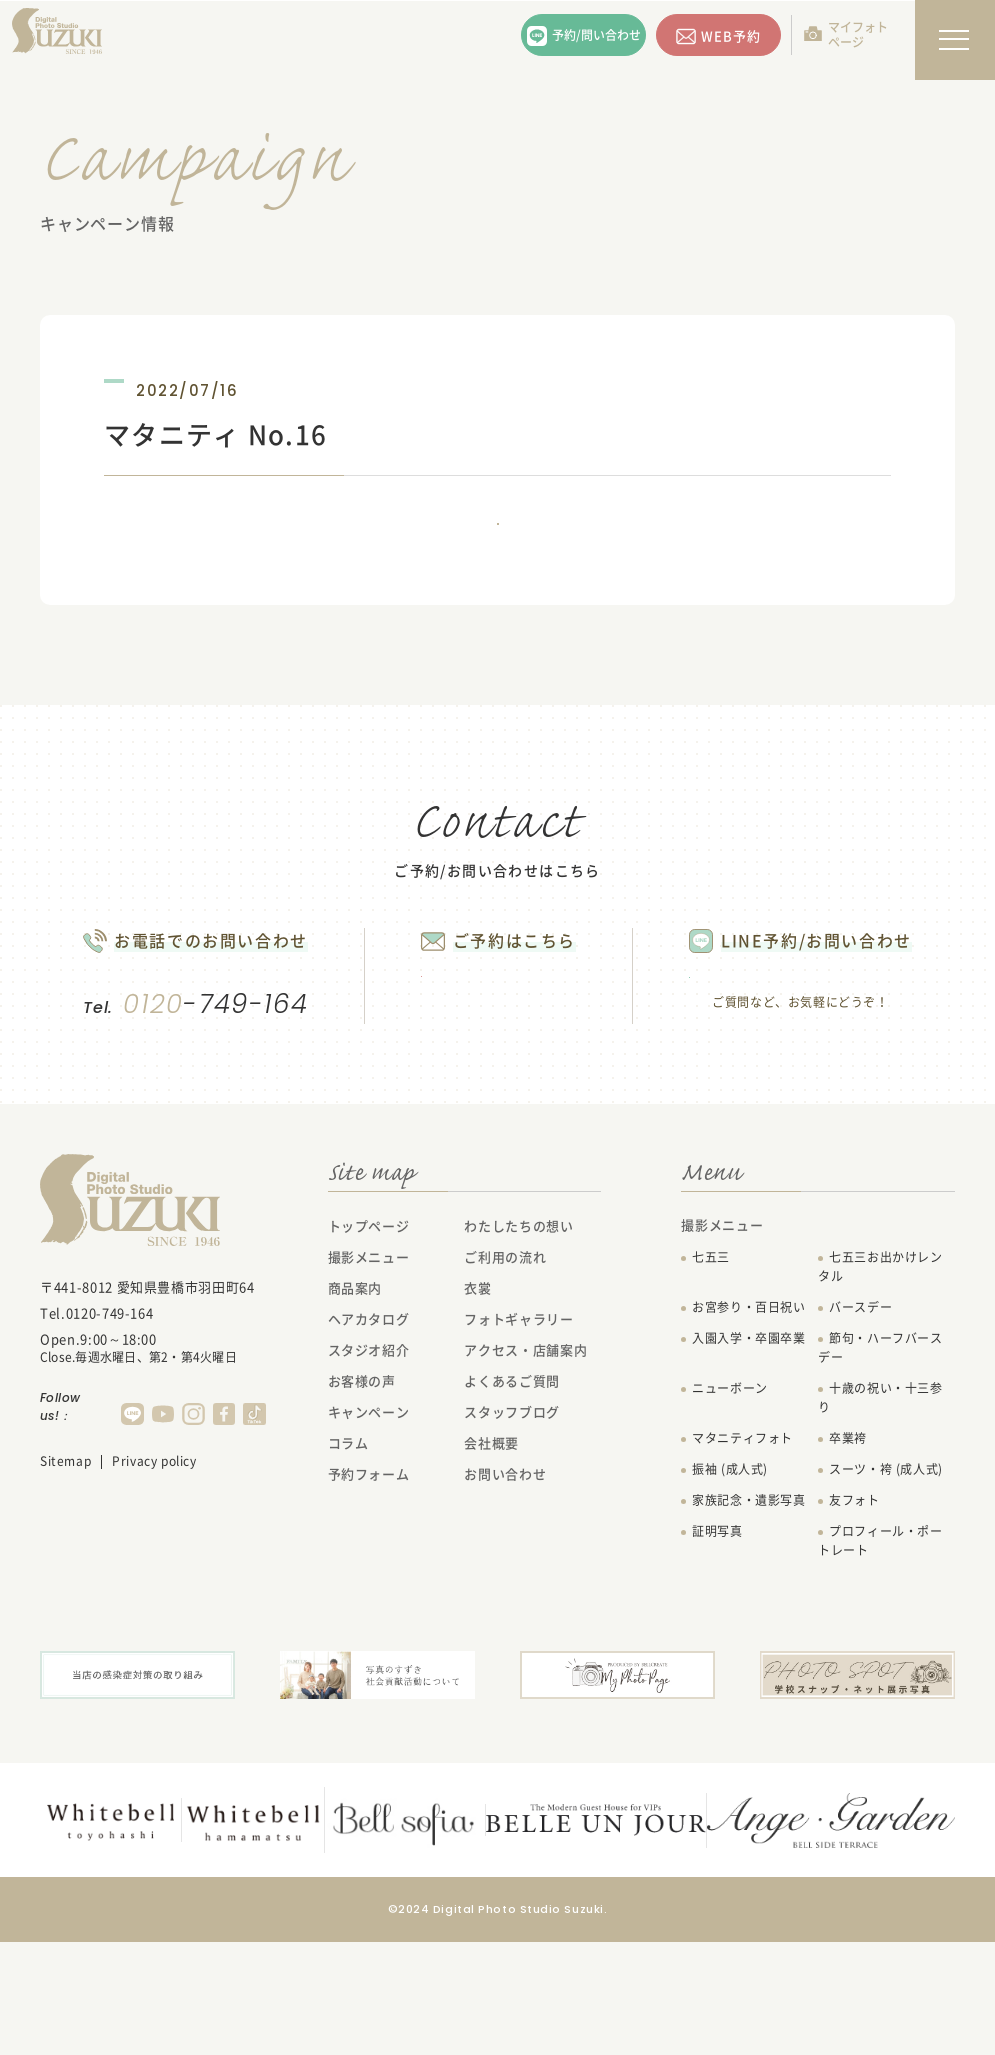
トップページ (369, 1342)
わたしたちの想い (518, 1342)
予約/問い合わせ (596, 35)
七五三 (711, 1374)
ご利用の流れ (505, 1373)
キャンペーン (369, 1528)
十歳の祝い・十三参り (880, 1514)
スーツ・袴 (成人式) (886, 1586)
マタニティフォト (742, 1555)
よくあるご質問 (512, 1497)
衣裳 (477, 1404)
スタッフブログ (512, 1528)
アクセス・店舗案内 (525, 1466)
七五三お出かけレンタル (880, 1383)
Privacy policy (154, 1578)
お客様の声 (362, 1497)
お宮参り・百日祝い (748, 1424)
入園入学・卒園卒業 (748, 1455)
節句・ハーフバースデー (880, 1464)
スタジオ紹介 (369, 1466)
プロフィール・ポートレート (880, 1657)
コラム (348, 1559)
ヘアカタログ (369, 1435)
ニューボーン (730, 1505)
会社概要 (491, 1559)
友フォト (854, 1617)
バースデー (860, 1424)
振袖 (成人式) (730, 1586)
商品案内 (355, 1404)
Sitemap (65, 1578)
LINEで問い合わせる (835, 1057)
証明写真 (717, 1648)
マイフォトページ (858, 34)
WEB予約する (481, 1055)
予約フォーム (369, 1590)
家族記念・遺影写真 (748, 1617)
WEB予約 (731, 35)
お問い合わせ (505, 1590)
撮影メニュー (369, 1373)
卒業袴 (848, 1555)
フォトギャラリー (518, 1435)
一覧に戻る (498, 551)
